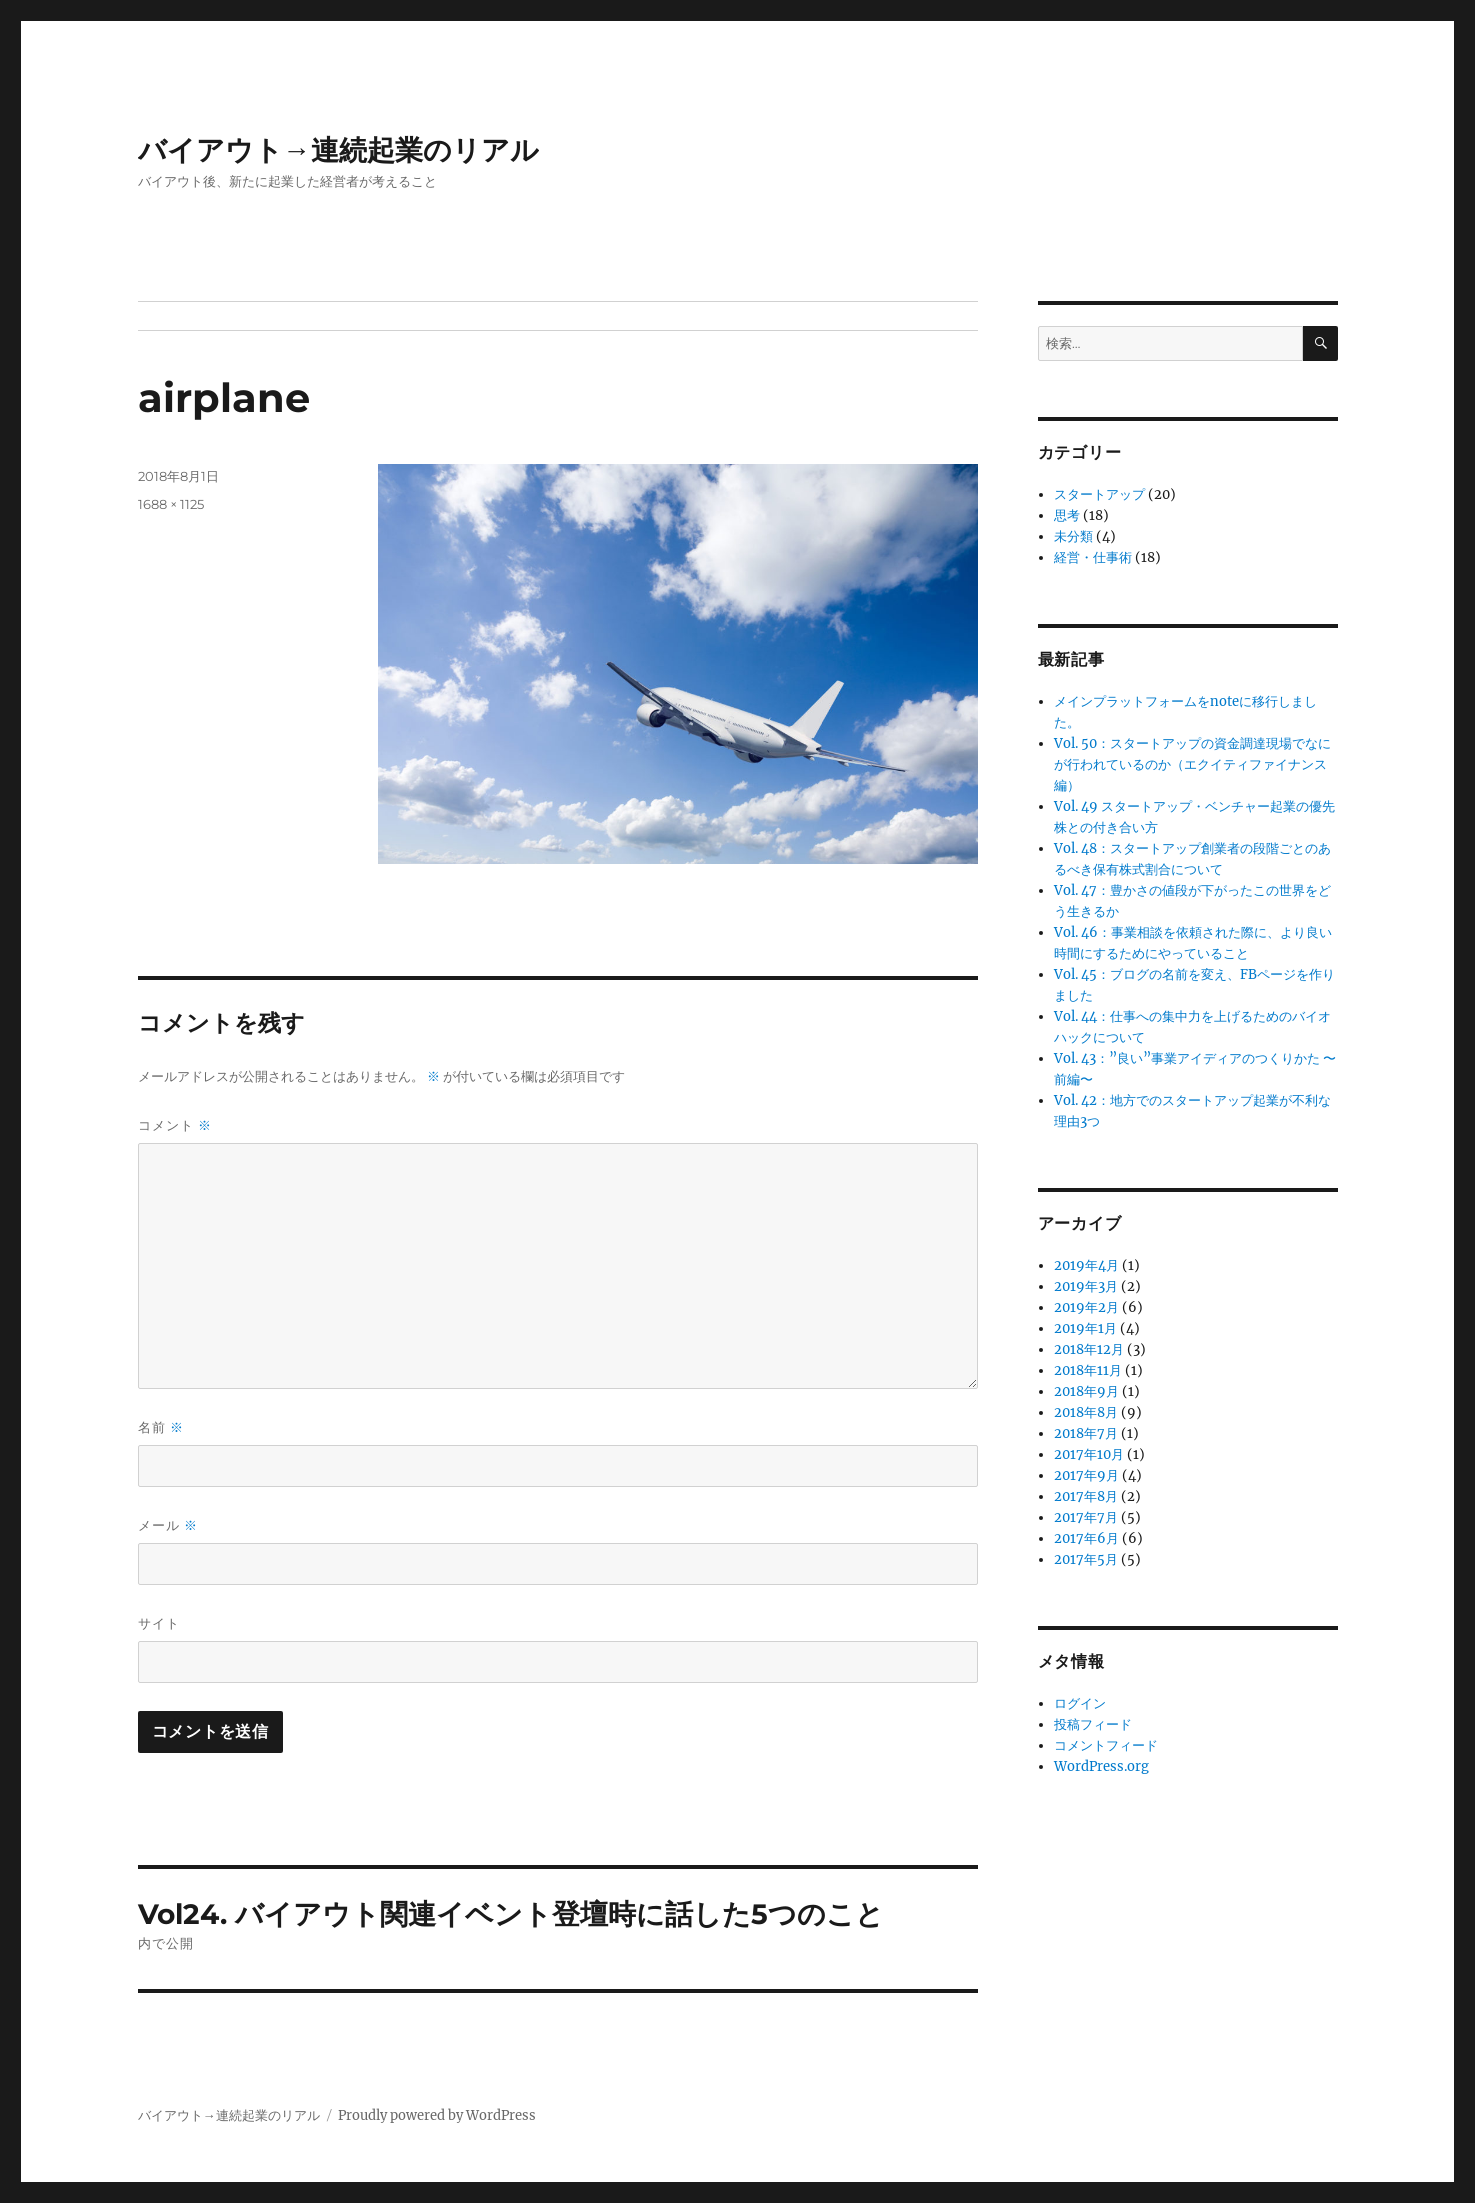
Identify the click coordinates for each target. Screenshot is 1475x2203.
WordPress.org (1101, 1766)
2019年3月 (1086, 1286)
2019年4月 (1086, 1265)
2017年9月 (1086, 1475)
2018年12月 (1089, 1349)
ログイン (1080, 1703)
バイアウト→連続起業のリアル (338, 150)
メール (168, 1525)
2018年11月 (1088, 1370)
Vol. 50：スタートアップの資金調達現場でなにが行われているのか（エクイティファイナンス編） (1192, 764)
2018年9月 (1086, 1391)
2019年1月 (1085, 1328)
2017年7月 (1086, 1517)
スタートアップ (1099, 494)
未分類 (1073, 536)
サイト (159, 1623)
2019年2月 (1086, 1307)
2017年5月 (1086, 1559)
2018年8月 (1086, 1412)
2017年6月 (1086, 1538)
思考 (1067, 515)
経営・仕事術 (1093, 557)
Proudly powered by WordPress (437, 2115)
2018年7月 (1086, 1433)
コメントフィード (1106, 1745)
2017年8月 (1086, 1496)
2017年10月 (1089, 1454)
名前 (161, 1427)
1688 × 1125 (171, 504)
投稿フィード (1093, 1724)
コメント (175, 1125)
